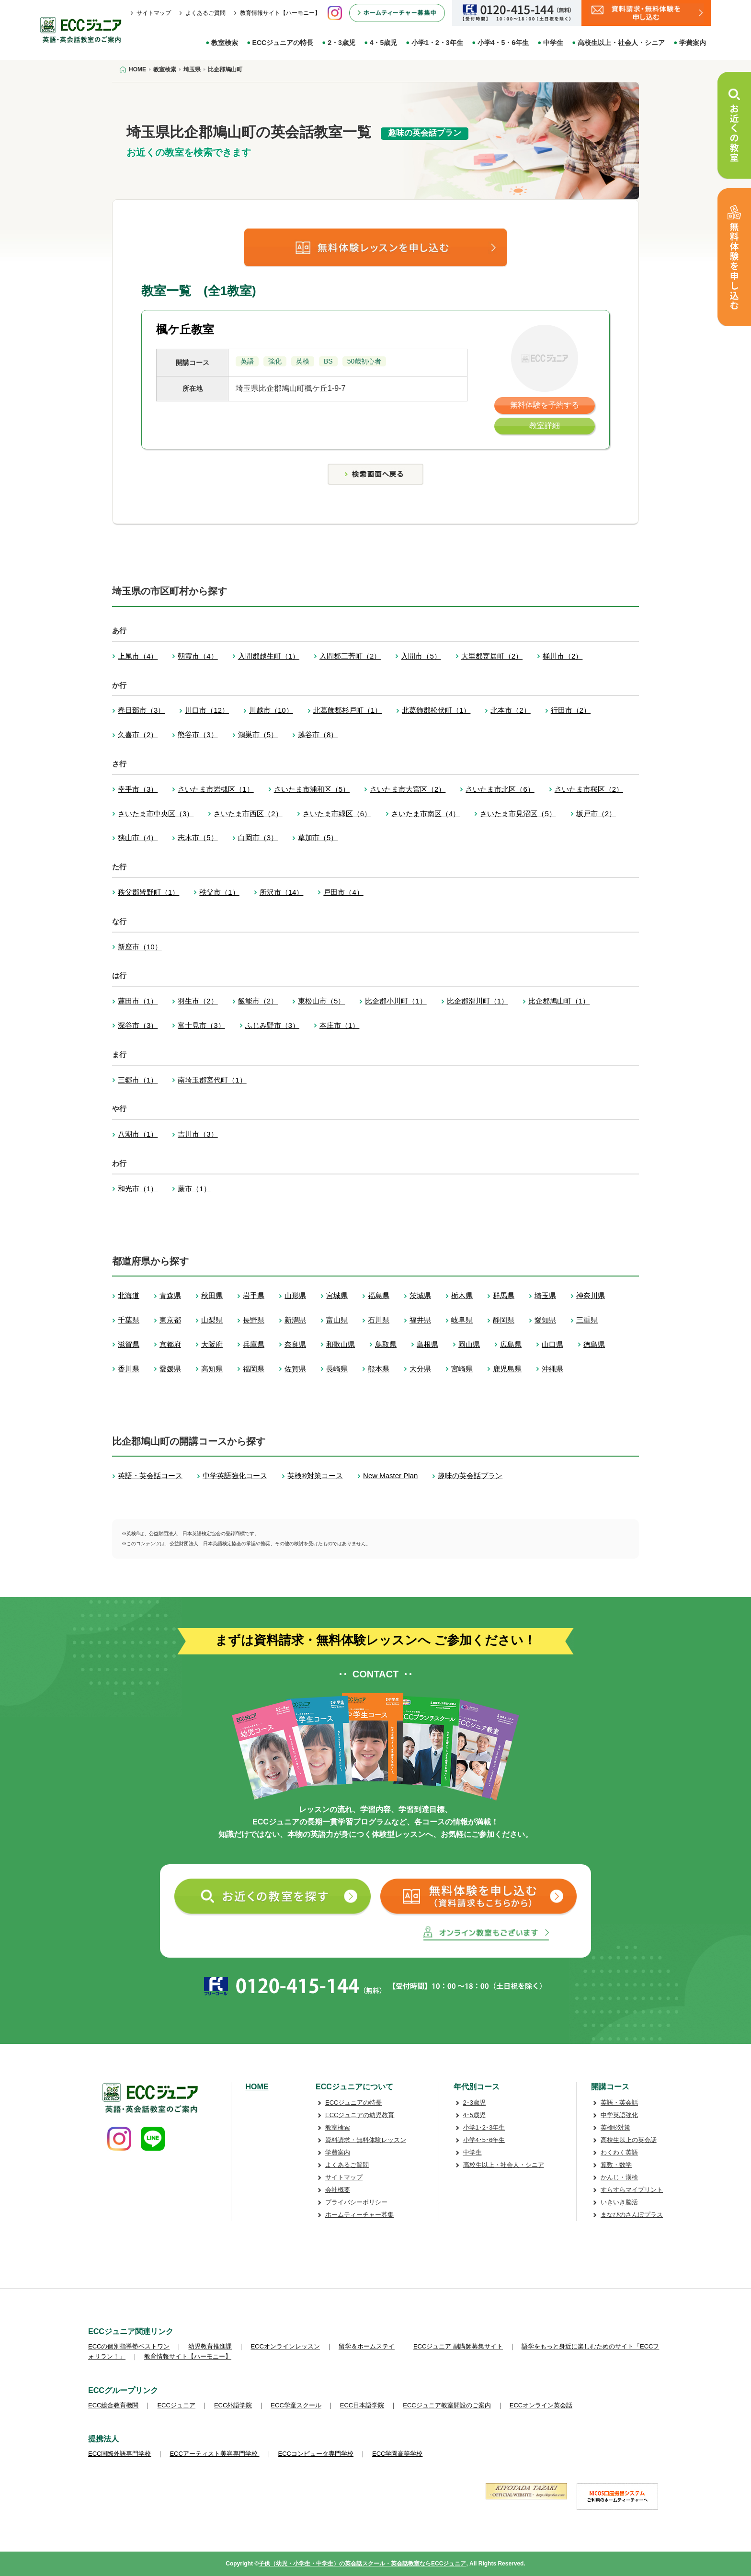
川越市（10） (271, 710)
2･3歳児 (474, 2102)
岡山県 (469, 1344)
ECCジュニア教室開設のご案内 (446, 2405)
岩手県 (253, 1295)
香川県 (128, 1369)
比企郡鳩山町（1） (559, 1001)
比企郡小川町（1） (395, 1001)
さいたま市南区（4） (425, 813)
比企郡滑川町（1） (477, 1001)
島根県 (427, 1344)
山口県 (552, 1344)
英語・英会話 (619, 2102)
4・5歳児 (384, 42)
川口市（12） (207, 710)
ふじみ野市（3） (272, 1025)
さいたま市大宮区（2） (407, 789)
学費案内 (692, 42)
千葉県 (128, 1320)
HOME (257, 2087)
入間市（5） (421, 656)
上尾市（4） (138, 656)
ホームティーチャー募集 (359, 2214)
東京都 (170, 1320)
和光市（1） (138, 1189)
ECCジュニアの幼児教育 (359, 2115)
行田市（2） (571, 710)
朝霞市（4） (197, 656)
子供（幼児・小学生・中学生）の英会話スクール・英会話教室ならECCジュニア (362, 2563)
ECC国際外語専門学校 (119, 2453)
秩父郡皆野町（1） (148, 892)
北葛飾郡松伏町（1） (436, 710)
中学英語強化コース (235, 1475)
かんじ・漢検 (619, 2177)
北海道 (128, 1295)
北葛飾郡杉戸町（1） (347, 710)
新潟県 (295, 1320)
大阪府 (212, 1344)
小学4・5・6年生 (503, 42)
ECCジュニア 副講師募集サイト (458, 2346)
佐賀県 (295, 1369)
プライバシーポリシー (356, 2202)
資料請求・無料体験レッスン (365, 2139)
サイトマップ (154, 13)
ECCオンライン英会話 (541, 2405)
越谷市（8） (318, 734)
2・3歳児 (341, 42)
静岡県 (503, 1320)
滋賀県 (128, 1344)
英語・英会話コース (150, 1475)
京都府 (170, 1344)
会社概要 (337, 2189)
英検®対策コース (315, 1475)
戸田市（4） (343, 892)
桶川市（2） (562, 656)
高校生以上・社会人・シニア (621, 42)
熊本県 (378, 1369)
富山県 (337, 1320)
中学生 (553, 42)
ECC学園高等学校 (397, 2453)
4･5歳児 (474, 2115)
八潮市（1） (138, 1134)
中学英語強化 (619, 2115)
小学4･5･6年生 (484, 2139)
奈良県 (295, 1344)
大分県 (420, 1369)
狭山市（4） (138, 837)
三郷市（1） (138, 1080)
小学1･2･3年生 (484, 2127)
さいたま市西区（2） (248, 813)
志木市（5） (197, 837)
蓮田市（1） (138, 1001)
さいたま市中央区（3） (155, 813)
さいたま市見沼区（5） (518, 813)
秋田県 (212, 1295)
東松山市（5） (321, 1001)
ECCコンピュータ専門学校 (315, 2453)
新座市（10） (140, 947)
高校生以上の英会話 (629, 2139)
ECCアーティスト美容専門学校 (214, 2453)
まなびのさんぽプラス (632, 2214)
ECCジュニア (176, 2405)
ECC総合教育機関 (113, 2405)
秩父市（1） (219, 892)
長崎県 (337, 1369)
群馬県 (503, 1295)
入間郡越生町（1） (268, 656)
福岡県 (253, 1369)
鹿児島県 (507, 1369)
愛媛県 (170, 1369)
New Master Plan (390, 1475)
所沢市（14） (282, 892)
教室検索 (224, 42)
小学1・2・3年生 (437, 42)
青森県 (170, 1295)
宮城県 (337, 1295)
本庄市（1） (339, 1025)
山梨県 (212, 1320)
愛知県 (545, 1320)
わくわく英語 (619, 2152)
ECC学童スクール (296, 2405)
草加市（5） (318, 837)
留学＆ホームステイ (367, 2346)
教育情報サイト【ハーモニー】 (280, 13)
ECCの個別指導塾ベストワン (129, 2346)
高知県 (212, 1369)
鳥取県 (386, 1344)
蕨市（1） (194, 1189)
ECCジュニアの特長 (283, 42)
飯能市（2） (258, 1001)
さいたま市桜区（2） (589, 789)
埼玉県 (545, 1295)
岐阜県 (462, 1320)
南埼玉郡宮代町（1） (212, 1080)
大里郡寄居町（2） (492, 656)
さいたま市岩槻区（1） (215, 789)
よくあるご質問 (205, 13)
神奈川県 (590, 1295)
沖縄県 (552, 1369)
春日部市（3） (141, 710)
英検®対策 (615, 2127)
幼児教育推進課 (210, 2346)
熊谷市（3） (197, 734)
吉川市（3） (197, 1134)
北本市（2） (510, 710)
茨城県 (420, 1295)
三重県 (587, 1320)
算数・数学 (616, 2164)
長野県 (253, 1320)
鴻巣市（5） (258, 734)
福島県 (378, 1295)
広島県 (511, 1344)
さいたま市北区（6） (500, 789)
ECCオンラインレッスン (284, 2346)
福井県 (420, 1320)
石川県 (378, 1320)
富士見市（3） (201, 1025)
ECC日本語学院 (362, 2405)
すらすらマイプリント (632, 2189)
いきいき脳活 (619, 2202)
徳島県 (594, 1344)
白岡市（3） (258, 837)
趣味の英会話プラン (470, 1475)
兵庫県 (253, 1344)
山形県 (295, 1295)
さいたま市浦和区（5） (312, 789)
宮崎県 (462, 1369)
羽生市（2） (197, 1001)
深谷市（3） (138, 1025)
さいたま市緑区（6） (337, 813)
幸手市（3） (138, 789)
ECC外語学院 (233, 2405)
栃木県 (462, 1295)
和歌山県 (340, 1344)
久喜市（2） (138, 734)
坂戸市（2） (596, 813)
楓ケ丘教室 (185, 329)
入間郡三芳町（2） (350, 656)
